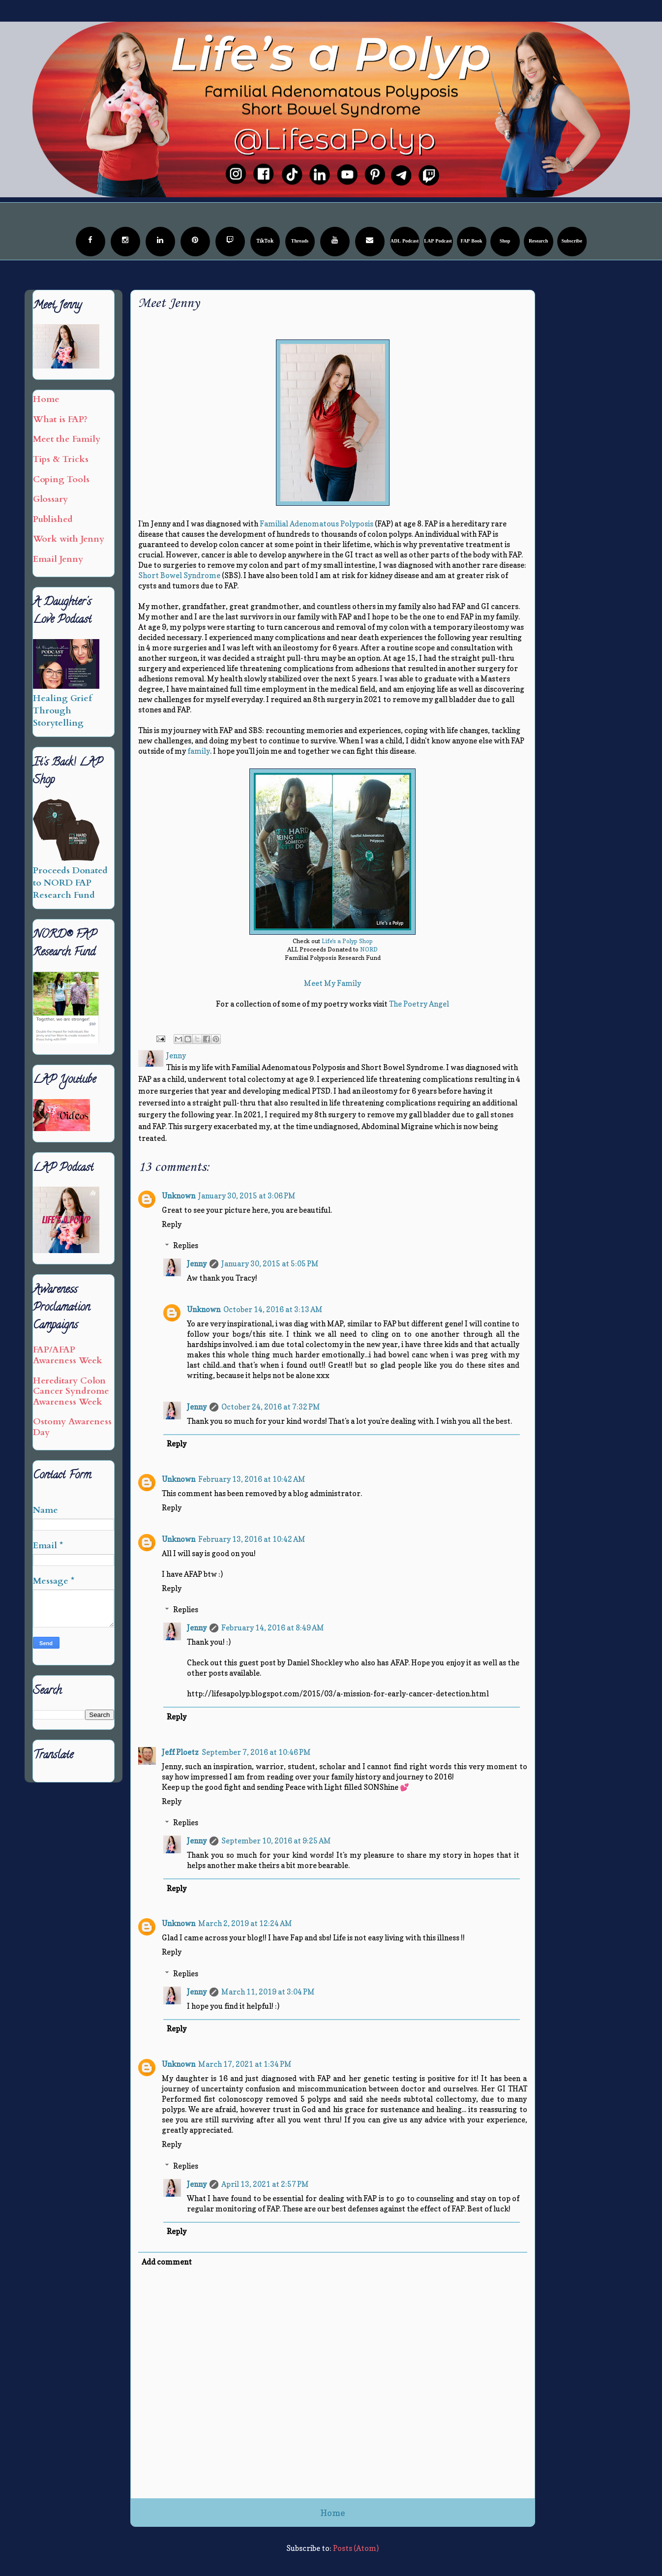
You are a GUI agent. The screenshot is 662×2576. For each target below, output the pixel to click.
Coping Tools (61, 479)
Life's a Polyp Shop (347, 941)
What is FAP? (60, 419)
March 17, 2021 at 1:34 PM (245, 2064)
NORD (369, 949)
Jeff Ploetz (180, 1752)
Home (332, 2513)
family (198, 751)
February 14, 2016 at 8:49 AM (272, 1627)
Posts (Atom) (356, 2548)
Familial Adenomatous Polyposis (316, 523)
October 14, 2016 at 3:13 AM (273, 1309)
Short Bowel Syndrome (179, 575)
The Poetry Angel (419, 1004)
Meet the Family (66, 439)
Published (53, 519)
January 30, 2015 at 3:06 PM (247, 1195)
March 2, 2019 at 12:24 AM (245, 1923)
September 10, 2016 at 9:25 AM (276, 1840)
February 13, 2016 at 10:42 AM (251, 1479)
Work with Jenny (68, 539)
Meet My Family (332, 983)
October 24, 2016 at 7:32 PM (270, 1406)
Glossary (50, 499)
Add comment (167, 2262)
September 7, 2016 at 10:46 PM (256, 1752)
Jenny (197, 1263)
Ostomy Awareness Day (72, 1427)
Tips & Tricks (61, 459)
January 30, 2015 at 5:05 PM (270, 1263)
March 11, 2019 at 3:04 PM (268, 1991)
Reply (171, 1224)
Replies (185, 1245)
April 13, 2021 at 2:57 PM (265, 2184)
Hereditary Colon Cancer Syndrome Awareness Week (71, 1391)
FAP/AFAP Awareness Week (67, 1355)
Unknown (178, 1195)
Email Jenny (58, 559)
